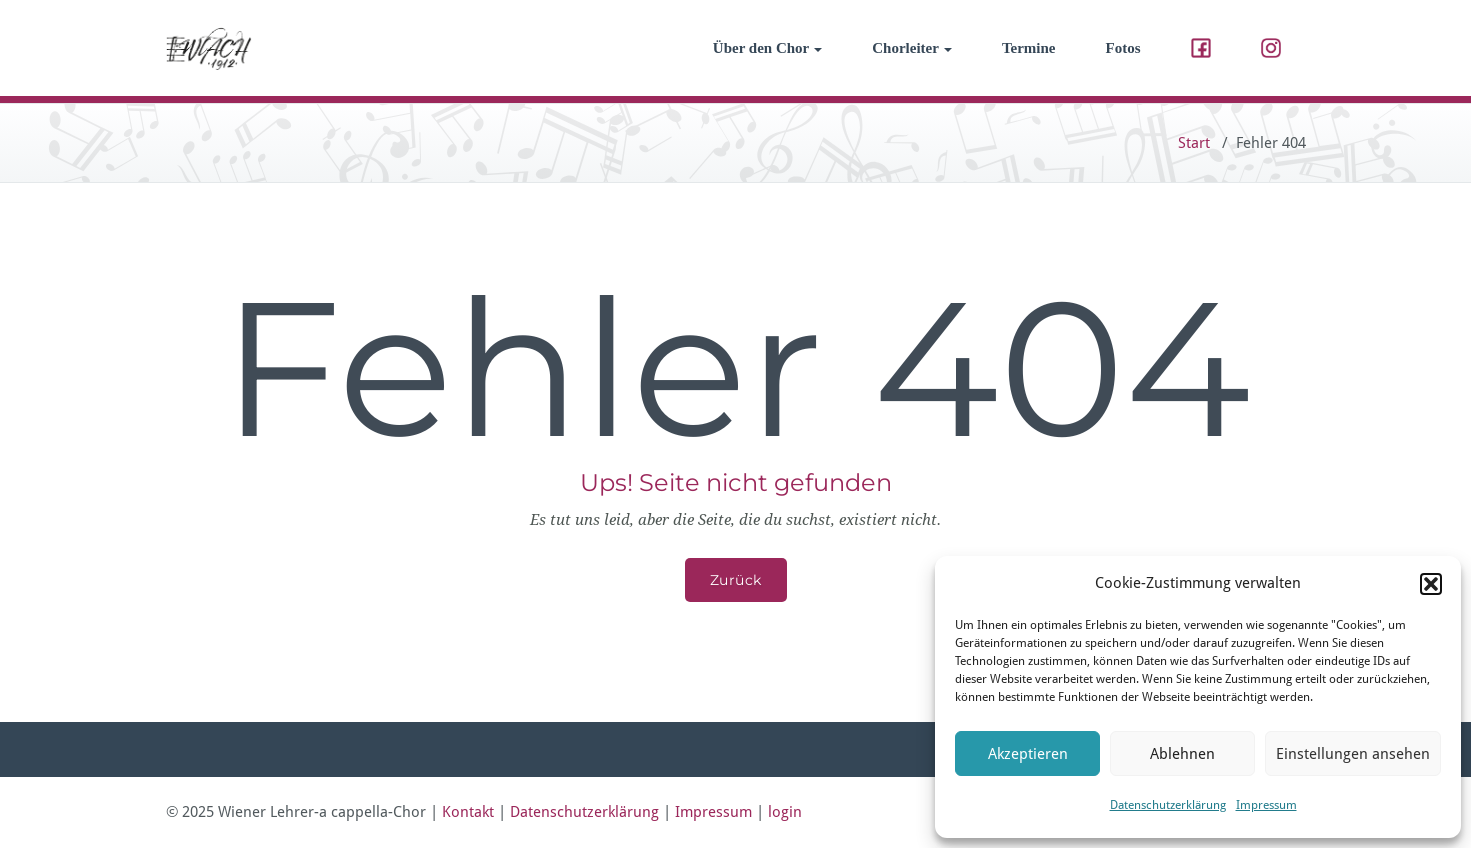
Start (1194, 143)
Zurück (736, 580)
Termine (1029, 48)
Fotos (1123, 48)
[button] (1431, 584)
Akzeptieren (1028, 754)
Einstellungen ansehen (1353, 754)
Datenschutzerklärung (1168, 805)
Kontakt (468, 812)
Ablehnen (1182, 754)
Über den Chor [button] (767, 48)
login (785, 812)
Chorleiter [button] (912, 48)
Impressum (1266, 805)
